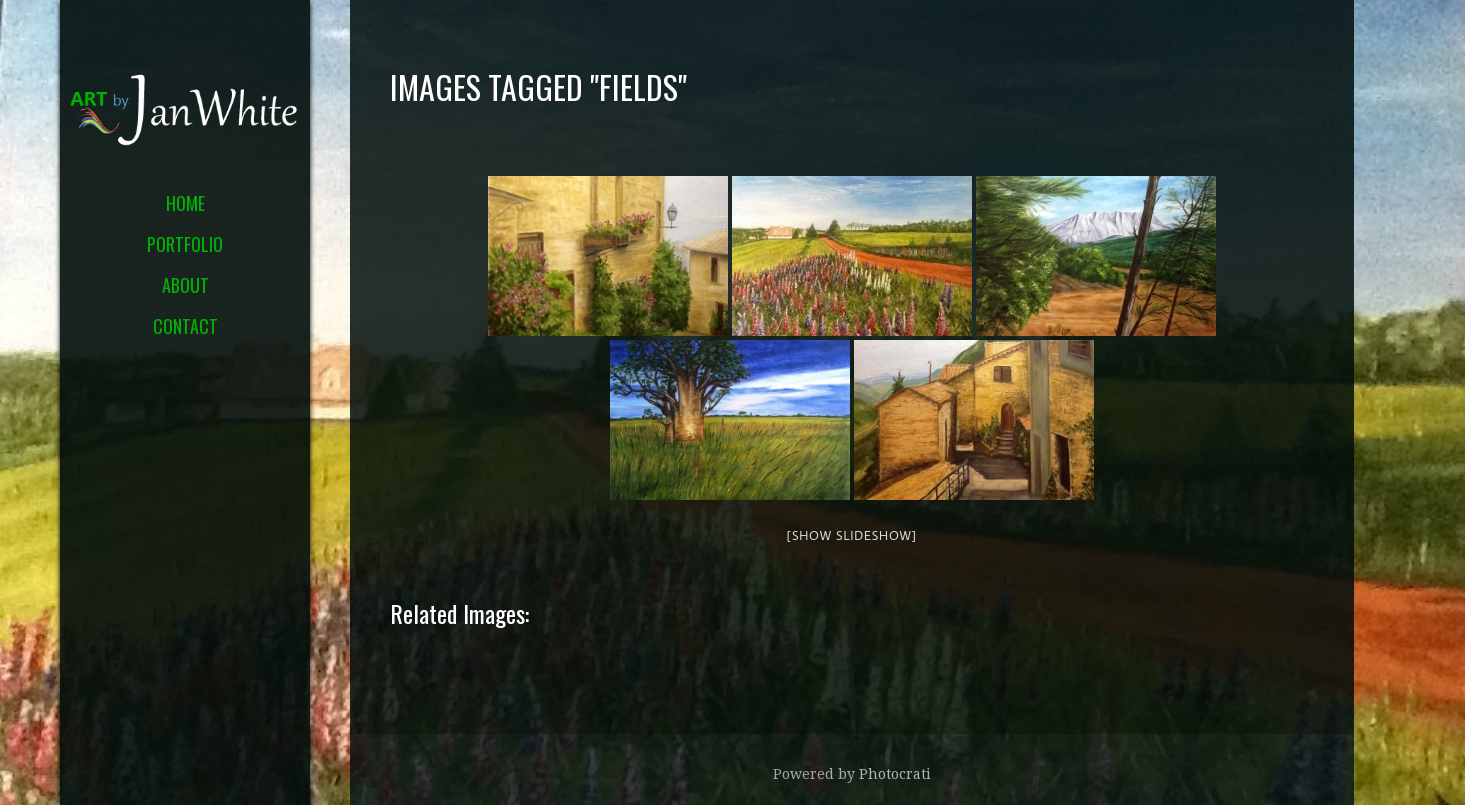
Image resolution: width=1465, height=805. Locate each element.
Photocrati (895, 774)
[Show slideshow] (852, 535)
